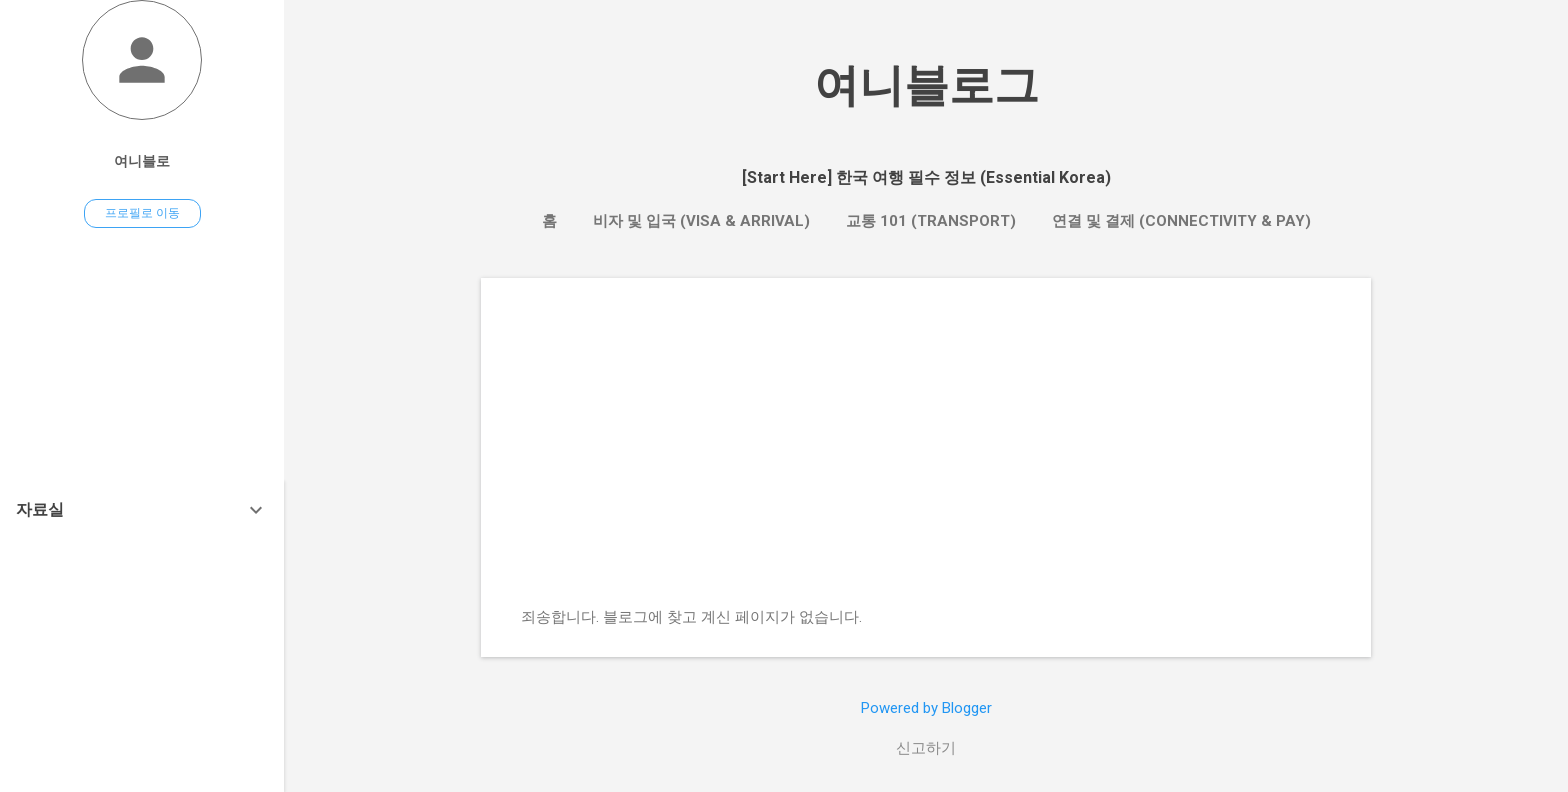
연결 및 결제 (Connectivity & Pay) (1181, 221)
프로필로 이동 (142, 213)
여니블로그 (926, 85)
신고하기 (926, 748)
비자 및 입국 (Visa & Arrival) (701, 221)
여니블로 (142, 161)
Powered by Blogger (926, 708)
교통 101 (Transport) (931, 221)
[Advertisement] (926, 458)
